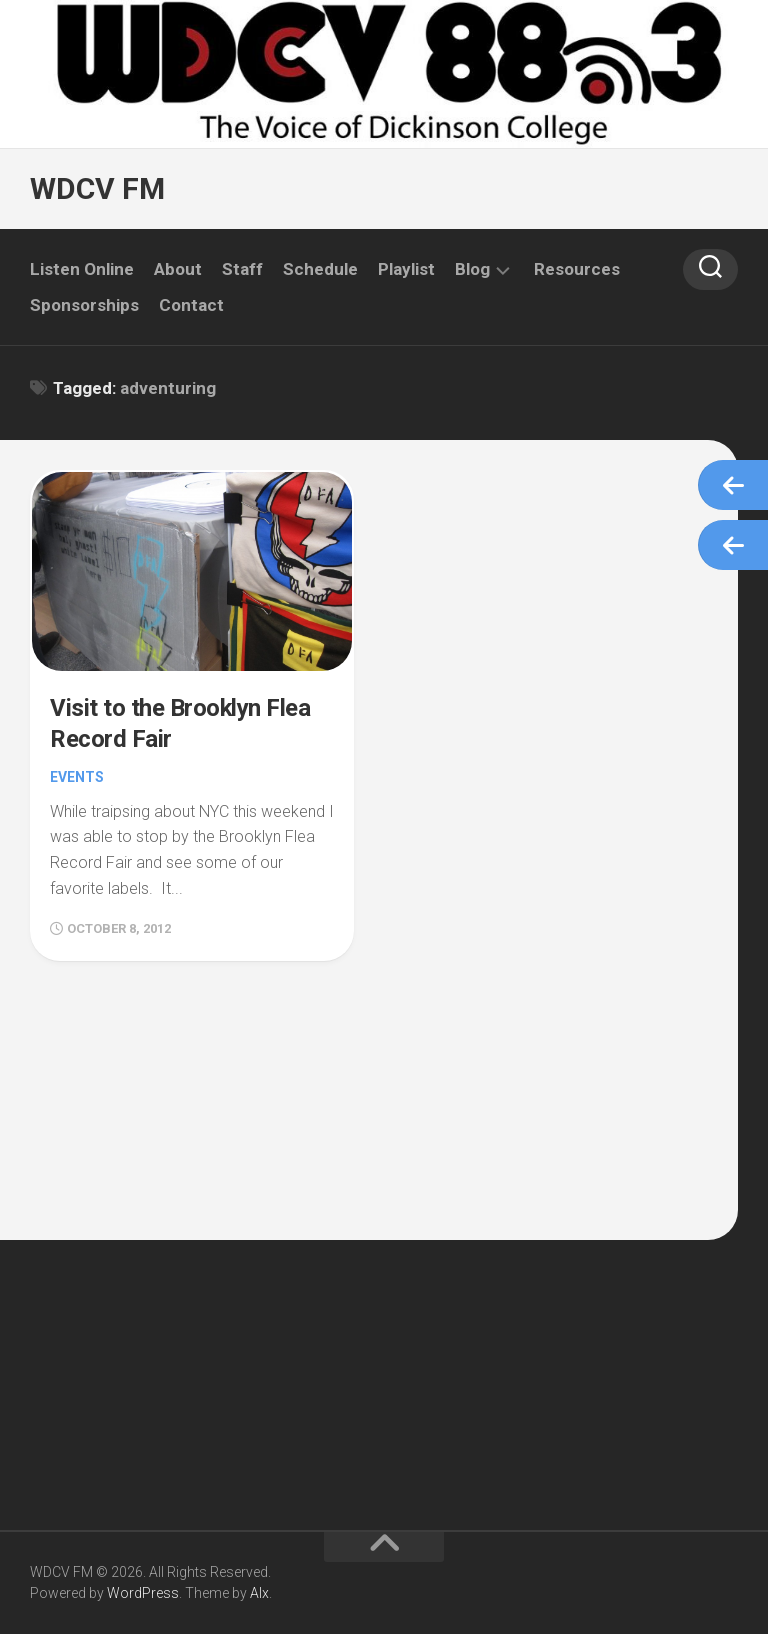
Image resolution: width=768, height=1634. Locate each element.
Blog (472, 269)
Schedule (320, 269)
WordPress (143, 1593)
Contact (191, 305)
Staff (242, 269)
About (178, 269)
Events (77, 777)
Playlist (406, 269)
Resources (577, 269)
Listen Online (82, 269)
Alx (259, 1593)
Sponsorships (84, 305)
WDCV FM (97, 188)
